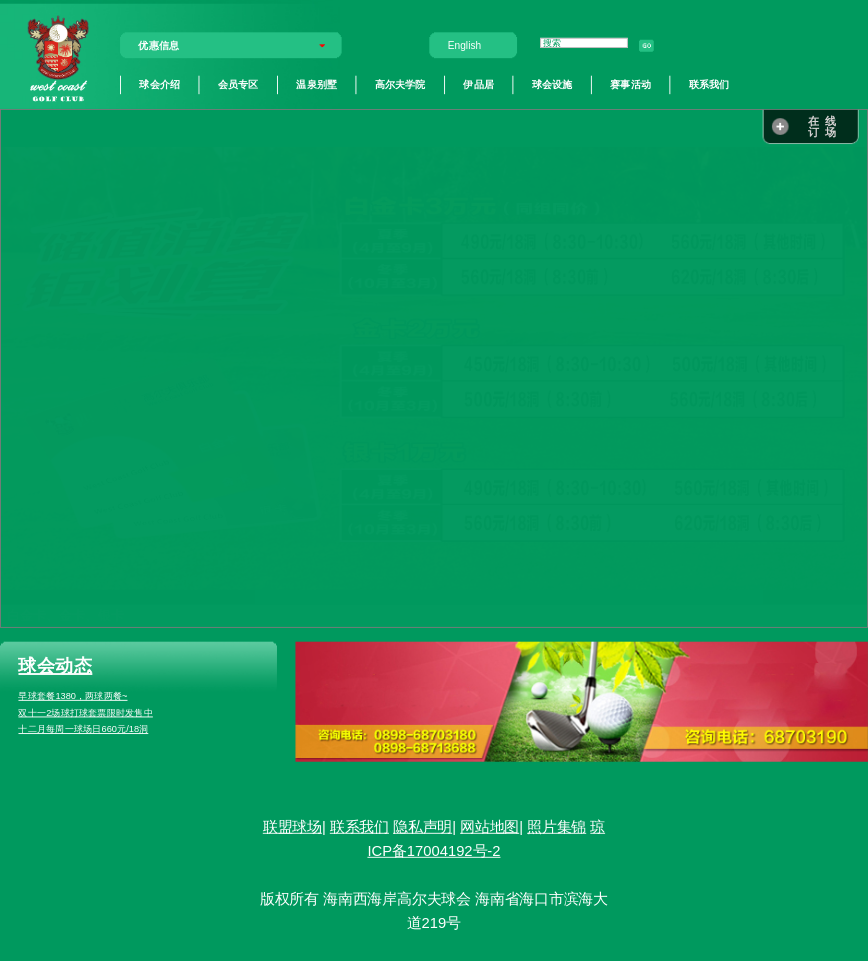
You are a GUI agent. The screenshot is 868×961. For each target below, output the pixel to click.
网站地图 (489, 827)
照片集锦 (556, 827)
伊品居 (478, 83)
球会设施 (552, 83)
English (464, 45)
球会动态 (55, 666)
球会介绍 (159, 83)
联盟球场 (292, 827)
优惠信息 (158, 45)
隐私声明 (422, 827)
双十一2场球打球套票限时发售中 (85, 713)
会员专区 (238, 83)
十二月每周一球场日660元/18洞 (83, 729)
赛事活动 (630, 83)
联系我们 (709, 83)
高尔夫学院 (400, 83)
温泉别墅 (316, 83)
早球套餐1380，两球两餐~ (72, 696)
